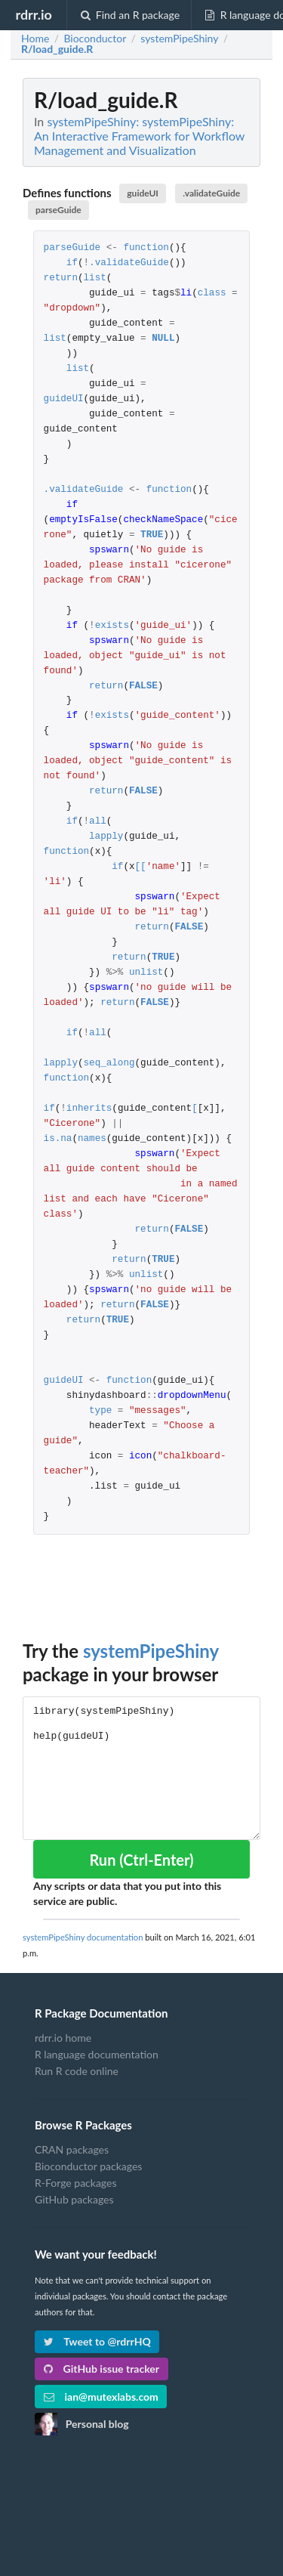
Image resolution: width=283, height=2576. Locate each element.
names (92, 1139)
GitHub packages (74, 2199)
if (72, 263)
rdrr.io (33, 14)
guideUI (142, 193)
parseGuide (58, 209)
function (145, 248)
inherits (89, 1108)
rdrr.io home (63, 2038)
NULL (163, 338)
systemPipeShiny (151, 1651)
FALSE (143, 686)
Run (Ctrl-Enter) (141, 1860)
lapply (106, 836)
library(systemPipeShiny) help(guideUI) (141, 1767)
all (97, 821)
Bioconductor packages (88, 2166)
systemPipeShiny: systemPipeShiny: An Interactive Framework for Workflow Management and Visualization (139, 135)
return (61, 278)
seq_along (109, 1063)
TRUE (151, 535)
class (212, 293)
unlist (146, 972)
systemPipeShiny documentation (83, 1937)
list (95, 278)
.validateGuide (211, 193)
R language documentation (96, 2054)
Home (35, 38)
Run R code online (76, 2070)
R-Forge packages (75, 2182)
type (100, 1411)
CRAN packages (72, 2150)
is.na (58, 1139)
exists (112, 626)
